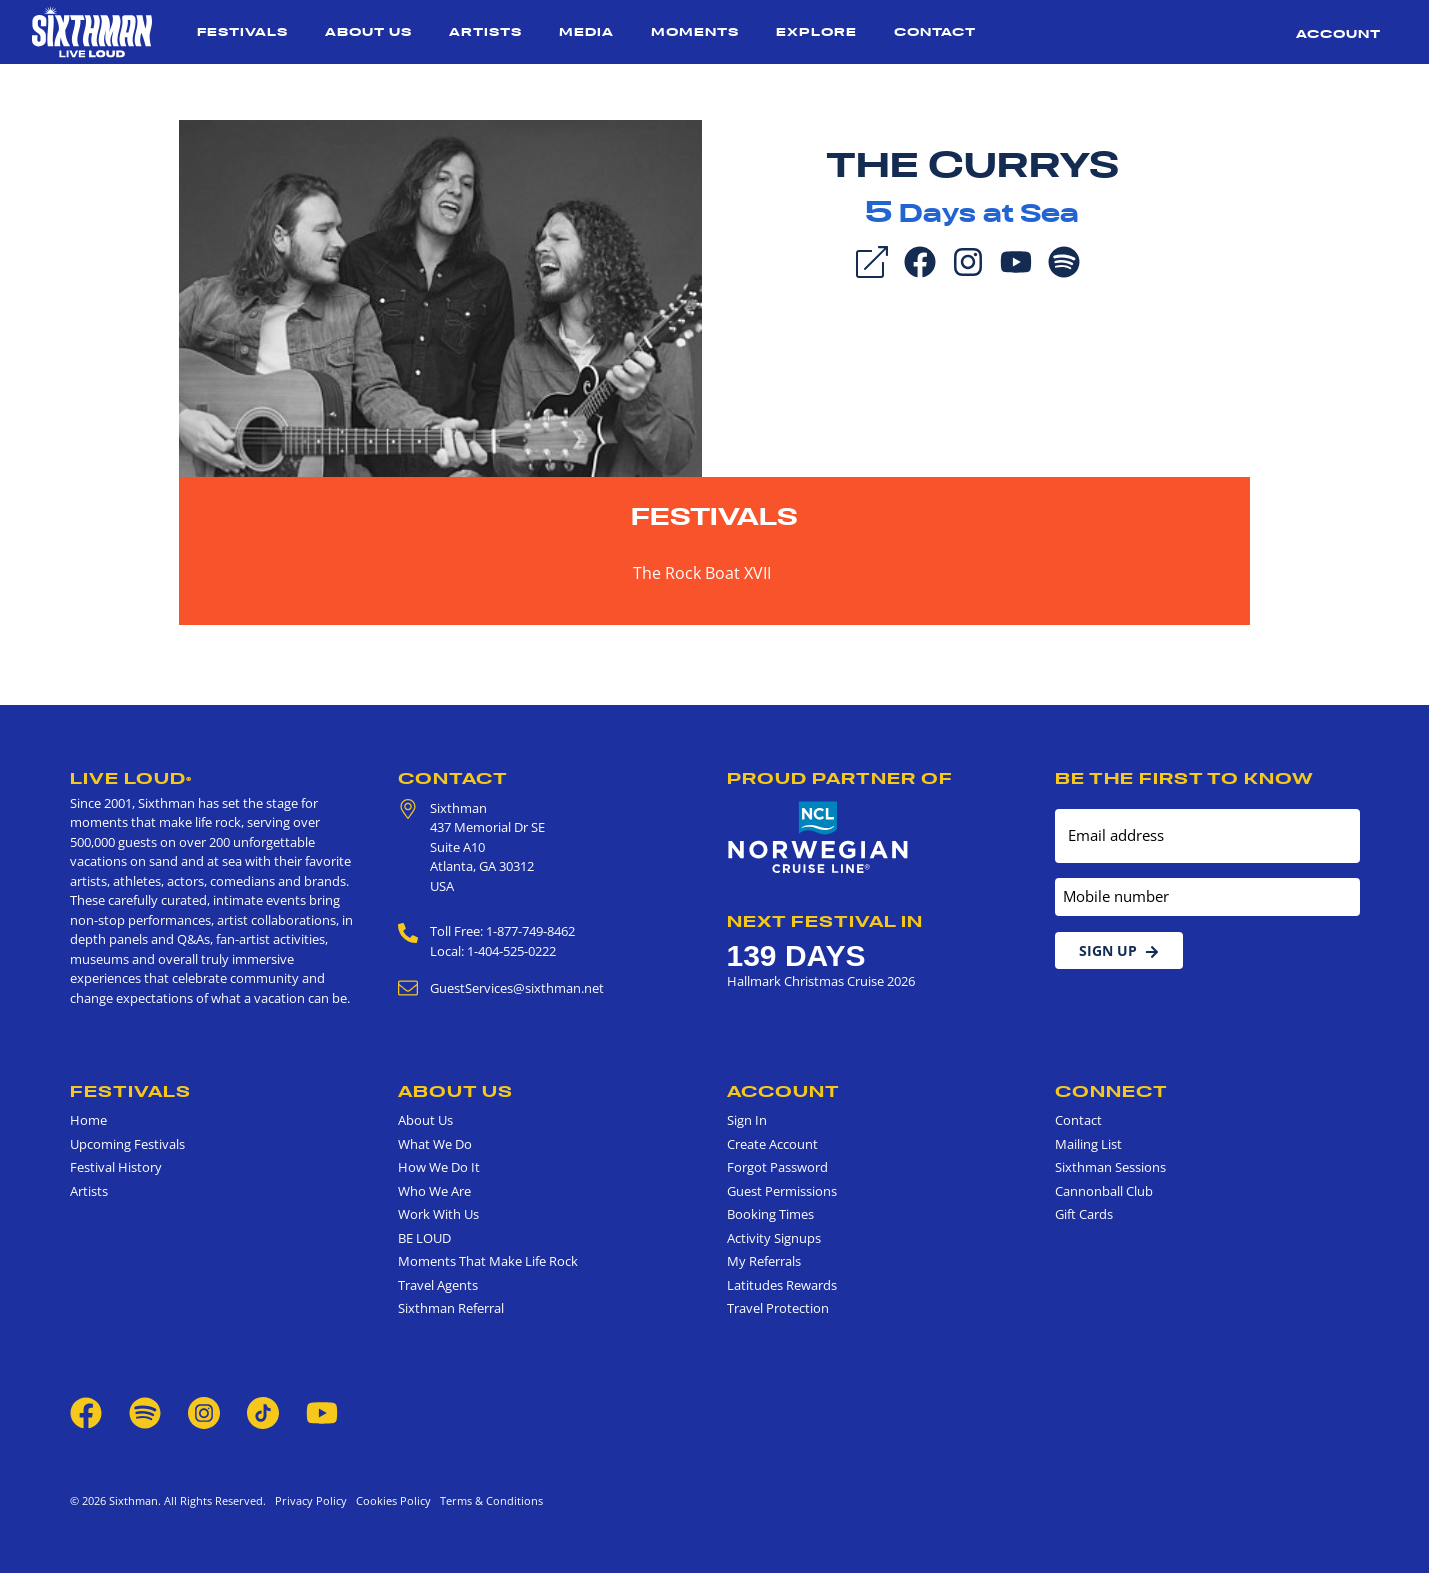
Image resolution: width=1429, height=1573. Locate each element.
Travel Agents (438, 1285)
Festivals (242, 31)
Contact (935, 31)
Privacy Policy (311, 1500)
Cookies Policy (390, 1500)
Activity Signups (774, 1238)
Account (1338, 33)
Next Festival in (825, 921)
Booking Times (770, 1214)
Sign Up (1119, 950)
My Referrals (764, 1261)
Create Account (772, 1144)
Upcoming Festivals (127, 1144)
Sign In (747, 1120)
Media (586, 31)
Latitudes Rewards (782, 1285)
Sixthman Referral (451, 1308)
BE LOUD (424, 1238)
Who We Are (434, 1191)
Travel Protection (778, 1308)
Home (88, 1120)
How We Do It (439, 1167)
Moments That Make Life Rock (488, 1261)
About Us (368, 31)
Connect (1111, 1091)
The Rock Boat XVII (702, 573)
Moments (695, 31)
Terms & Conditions (488, 1500)
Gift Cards (1084, 1214)
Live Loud (131, 778)
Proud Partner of (840, 778)
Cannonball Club (1104, 1191)
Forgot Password (777, 1167)
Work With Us (438, 1214)
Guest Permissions (782, 1191)
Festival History (116, 1167)
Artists (485, 31)
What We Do (435, 1144)
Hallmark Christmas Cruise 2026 (821, 981)
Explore (816, 31)
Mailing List (1088, 1144)
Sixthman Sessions (1110, 1167)
